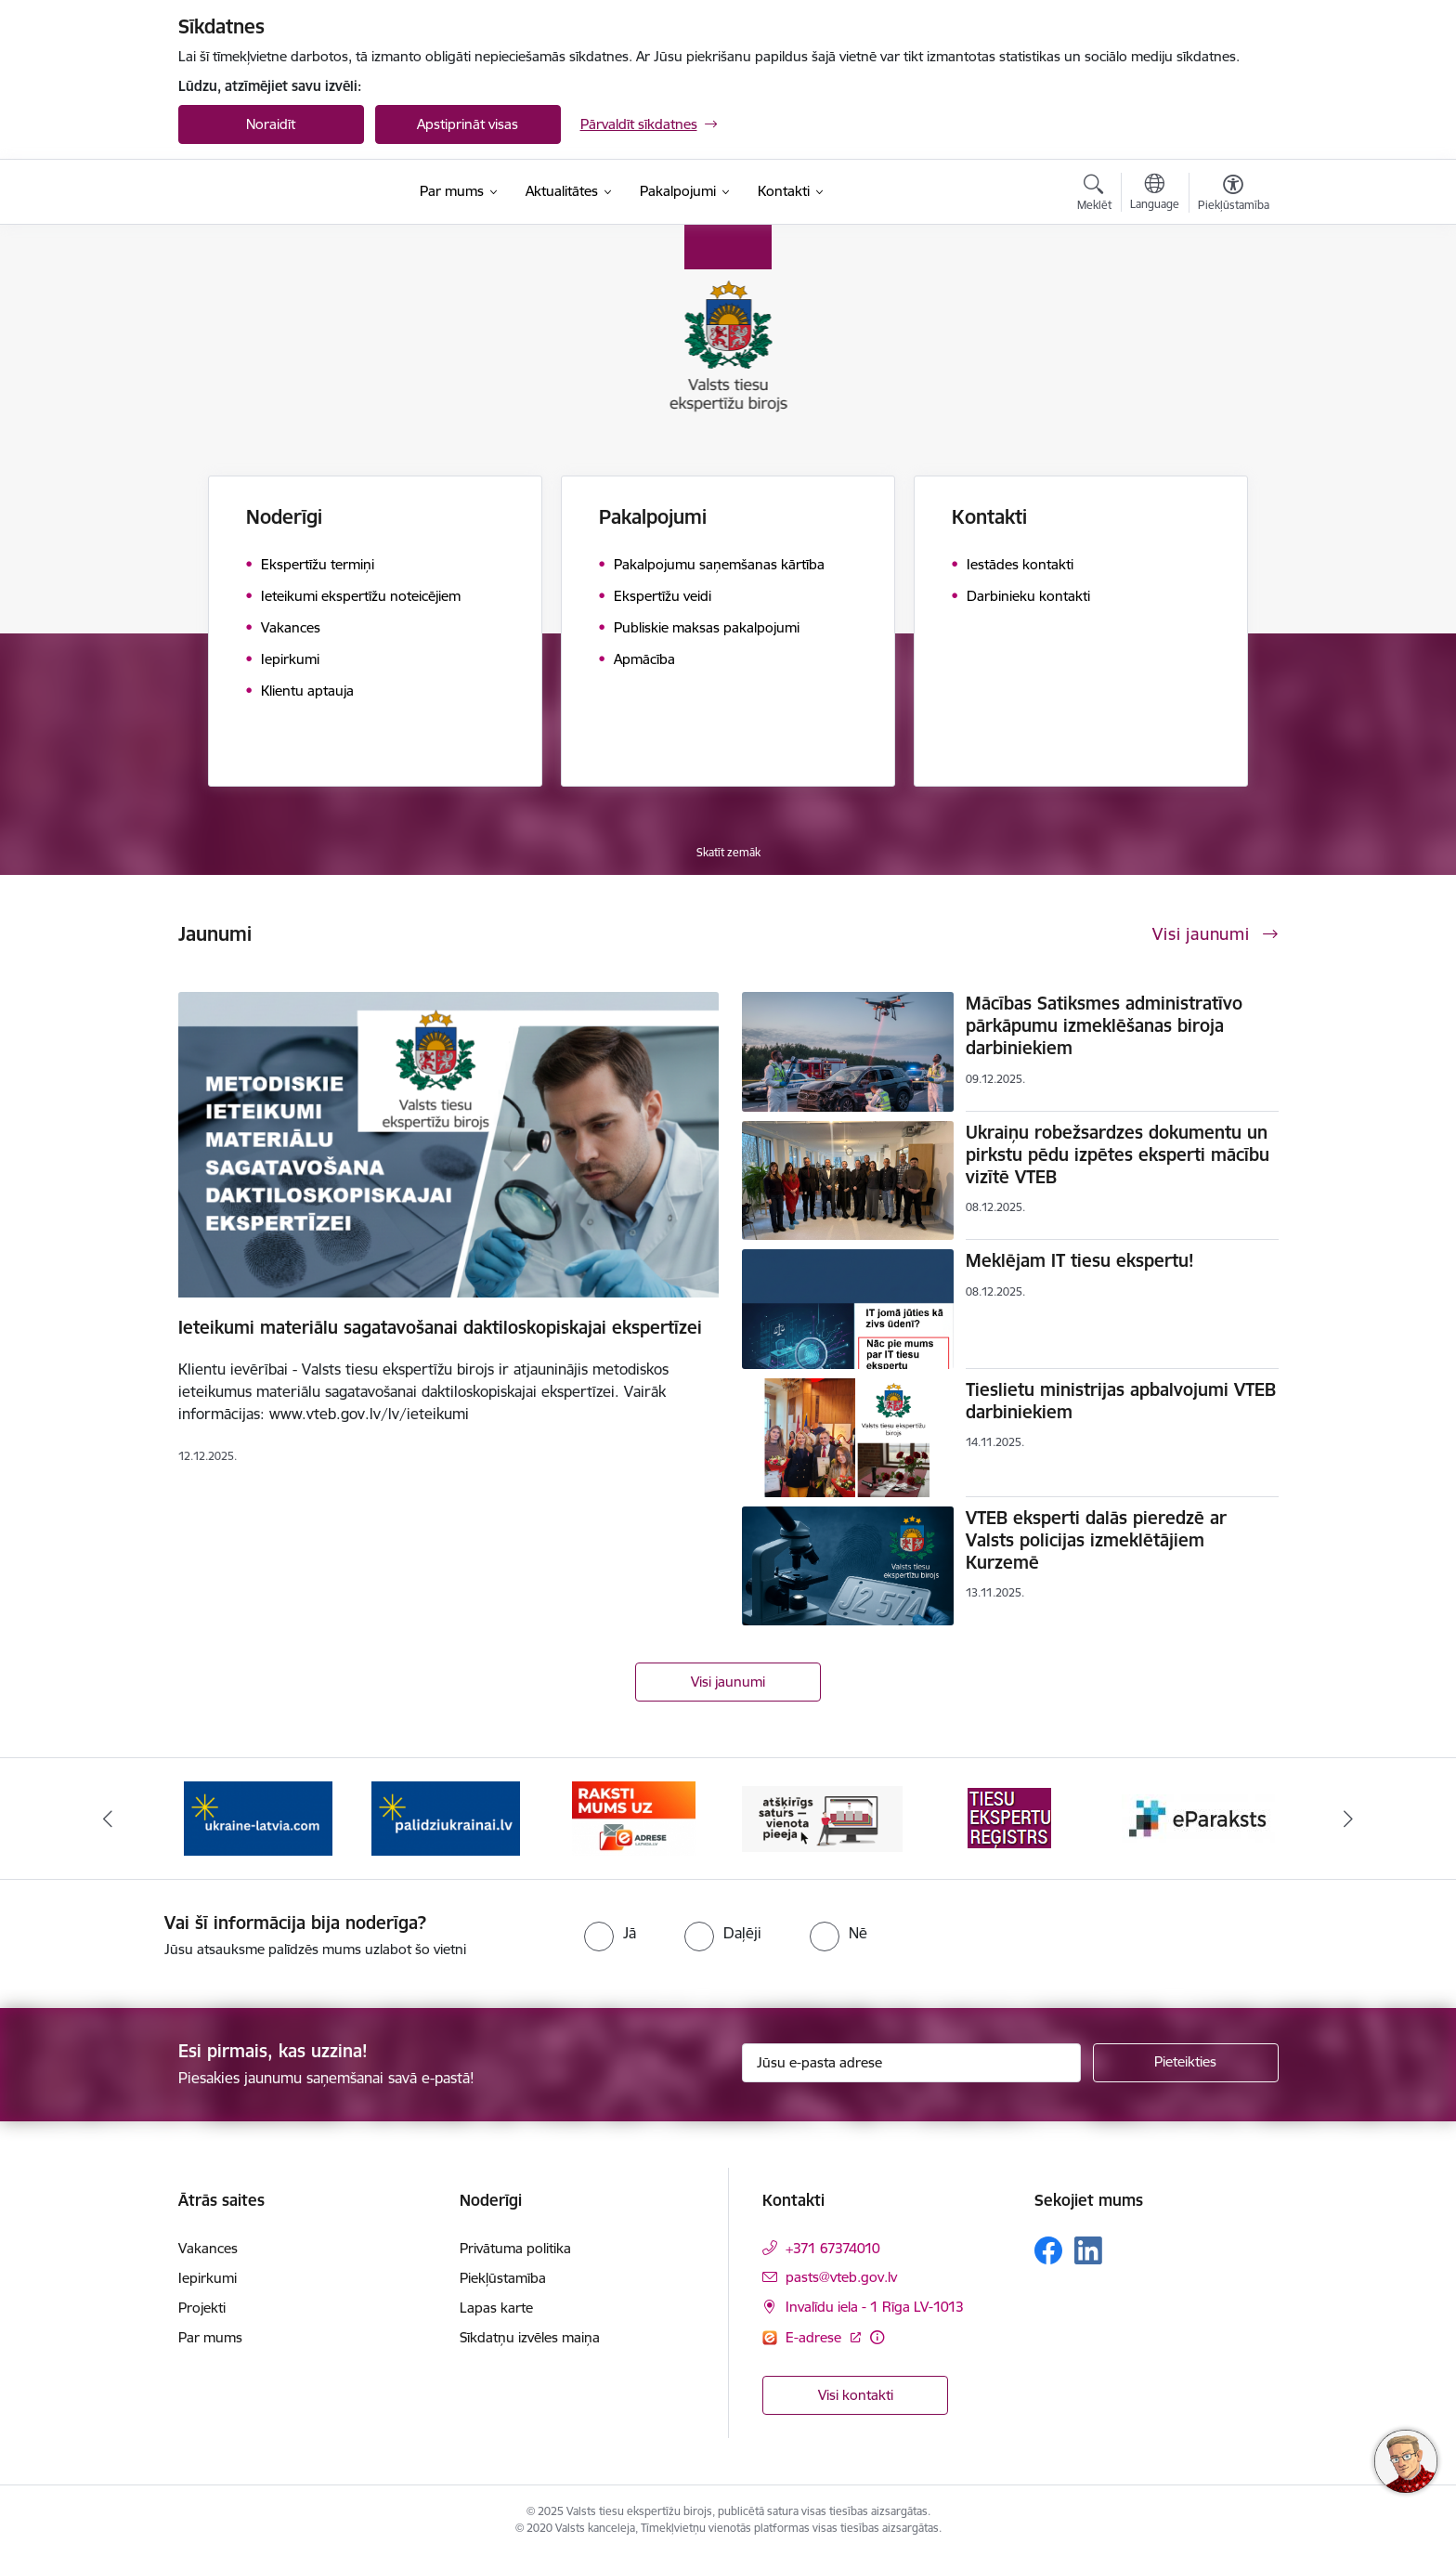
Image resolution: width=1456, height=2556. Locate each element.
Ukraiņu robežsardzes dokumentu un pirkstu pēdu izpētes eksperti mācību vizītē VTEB (1117, 1154)
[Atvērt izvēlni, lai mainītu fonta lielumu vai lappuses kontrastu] (1234, 195)
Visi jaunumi (728, 1681)
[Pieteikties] (1186, 2062)
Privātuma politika (515, 2248)
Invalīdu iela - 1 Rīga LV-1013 (875, 2306)
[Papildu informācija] (877, 2337)
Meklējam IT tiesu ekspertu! (1080, 1260)
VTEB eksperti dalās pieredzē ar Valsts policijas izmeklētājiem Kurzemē (1096, 1539)
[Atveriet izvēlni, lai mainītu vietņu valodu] (1155, 194)
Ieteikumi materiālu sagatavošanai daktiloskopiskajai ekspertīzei (440, 1327)
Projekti (202, 2307)
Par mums (210, 2337)
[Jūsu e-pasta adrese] (911, 2062)
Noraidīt (270, 124)
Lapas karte (496, 2307)
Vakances (208, 2248)
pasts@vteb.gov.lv (841, 2277)
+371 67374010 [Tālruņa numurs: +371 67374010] (833, 2248)
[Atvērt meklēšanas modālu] (1094, 195)
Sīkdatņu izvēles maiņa (530, 2337)
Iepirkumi (207, 2278)
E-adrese (815, 2337)
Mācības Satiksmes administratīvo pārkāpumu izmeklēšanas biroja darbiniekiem (1104, 1025)
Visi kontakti (855, 2395)
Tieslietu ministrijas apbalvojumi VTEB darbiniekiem (1121, 1400)
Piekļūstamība (503, 2278)
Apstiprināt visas (467, 124)
